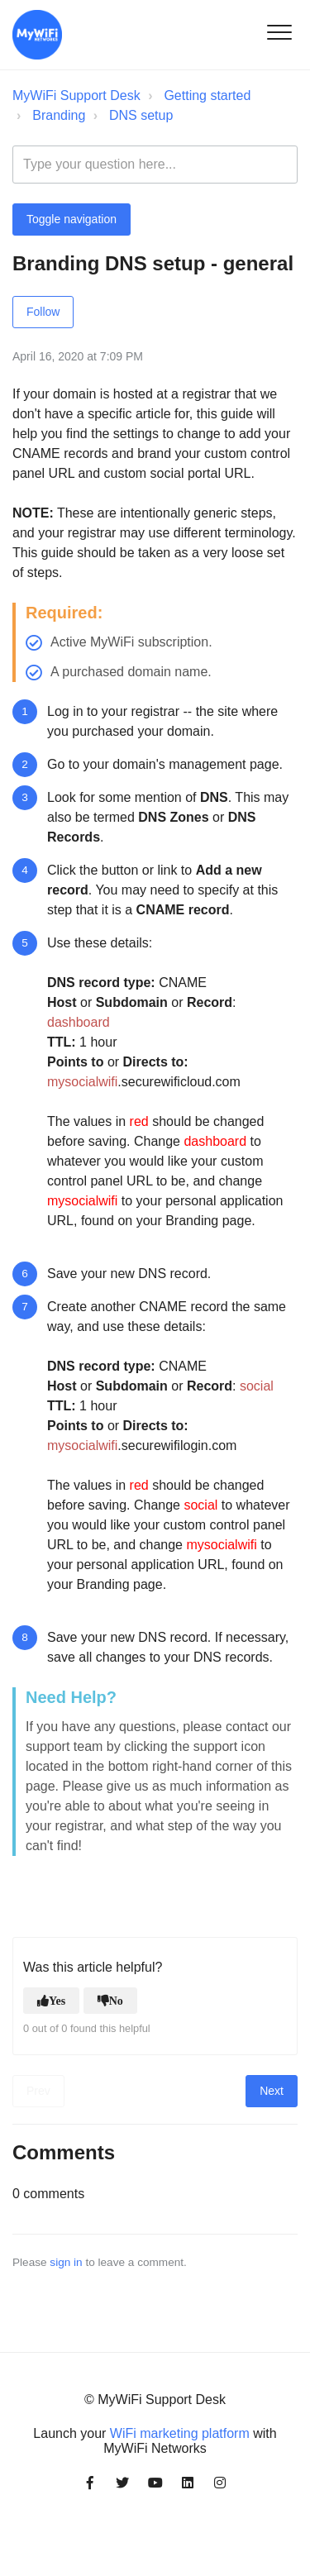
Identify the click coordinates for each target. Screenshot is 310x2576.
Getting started (207, 95)
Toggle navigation (71, 219)
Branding (58, 115)
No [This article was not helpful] (116, 2000)
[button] (279, 31)
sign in (66, 2262)
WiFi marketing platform (180, 2433)
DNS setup (141, 115)
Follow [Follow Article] (43, 311)
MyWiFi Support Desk (76, 95)
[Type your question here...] (155, 164)
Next (272, 2090)
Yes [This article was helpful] (57, 2000)
